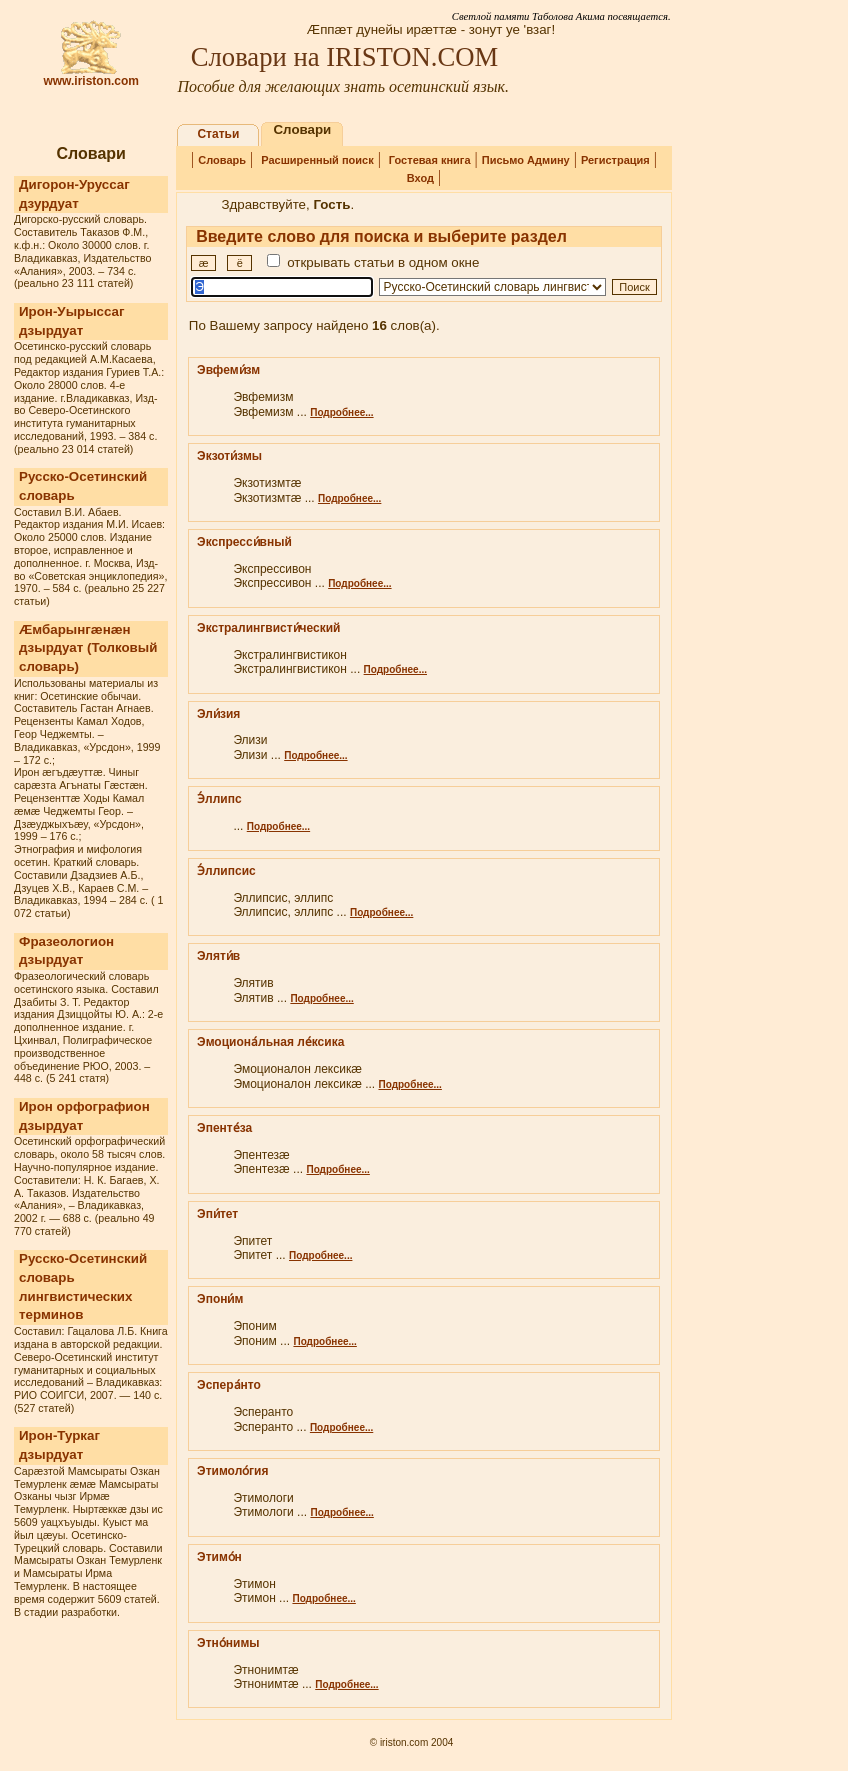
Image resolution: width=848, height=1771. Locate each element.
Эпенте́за (224, 1128)
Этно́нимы (228, 1643)
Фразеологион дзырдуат (66, 951)
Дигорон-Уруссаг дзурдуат (74, 194)
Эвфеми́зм (228, 370)
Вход (420, 178)
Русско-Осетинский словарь (83, 486)
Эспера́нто (229, 1385)
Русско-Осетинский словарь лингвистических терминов (83, 1286)
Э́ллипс (219, 799)
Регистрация (615, 160)
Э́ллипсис (226, 871)
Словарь (222, 160)
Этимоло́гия (232, 1471)
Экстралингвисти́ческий (268, 628)
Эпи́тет (217, 1214)
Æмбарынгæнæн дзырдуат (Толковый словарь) (88, 648)
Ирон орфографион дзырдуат (84, 1116)
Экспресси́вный (244, 542)
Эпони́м (220, 1299)
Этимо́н (219, 1557)
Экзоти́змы (229, 456)
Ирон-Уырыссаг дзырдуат (72, 321)
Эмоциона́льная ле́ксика (270, 1042)
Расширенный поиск (317, 160)
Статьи (218, 134)
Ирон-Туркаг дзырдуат (59, 1445)
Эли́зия (218, 714)
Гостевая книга (430, 160)
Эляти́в (218, 956)
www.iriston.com (91, 75)
